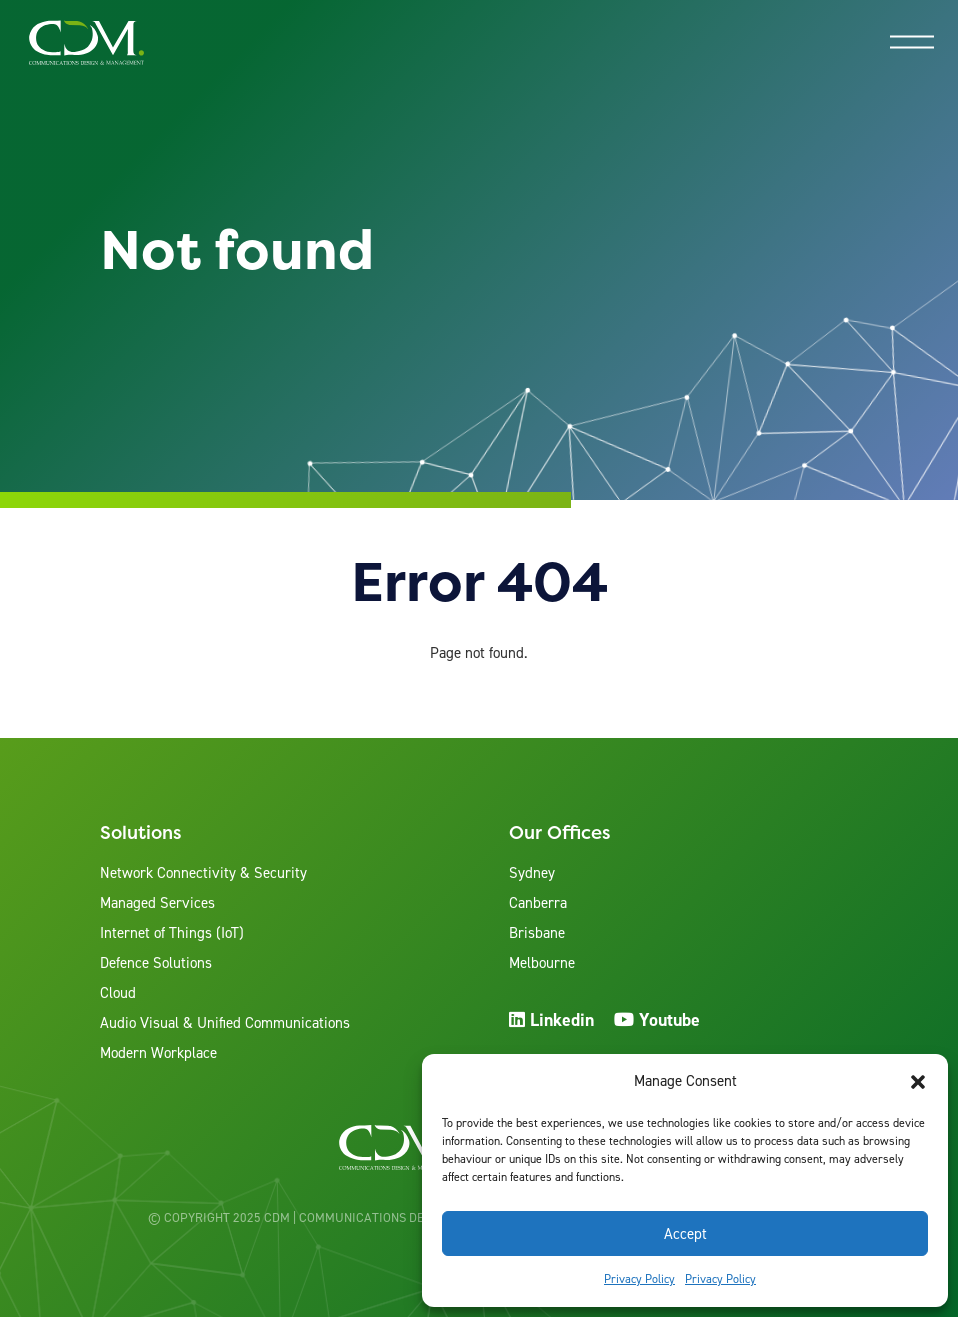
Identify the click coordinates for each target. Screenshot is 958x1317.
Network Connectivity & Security (203, 873)
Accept (685, 1234)
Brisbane (537, 933)
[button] (918, 1082)
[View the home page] (86, 42)
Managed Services (157, 903)
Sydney (532, 873)
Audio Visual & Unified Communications (225, 1023)
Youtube (657, 1019)
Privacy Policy (639, 1279)
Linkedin (551, 1019)
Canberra (538, 903)
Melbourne (542, 963)
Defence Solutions (156, 963)
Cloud (118, 993)
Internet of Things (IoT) (172, 933)
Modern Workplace (158, 1053)
